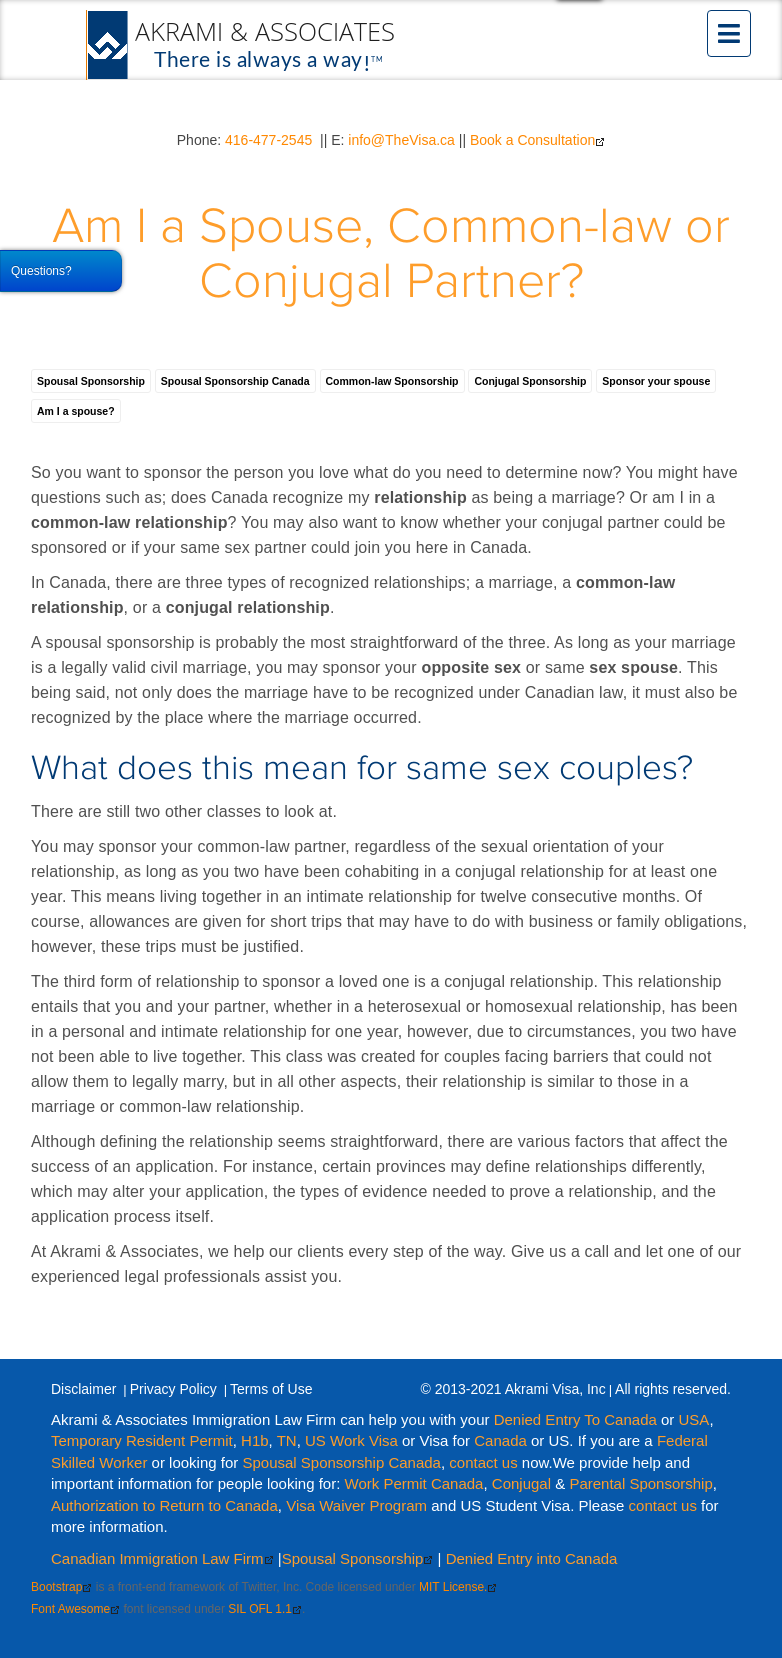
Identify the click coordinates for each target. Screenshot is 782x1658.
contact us (483, 1462)
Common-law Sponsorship (392, 381)
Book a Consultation (537, 140)
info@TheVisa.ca (401, 140)
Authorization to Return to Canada (164, 1505)
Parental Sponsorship (640, 1483)
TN (287, 1440)
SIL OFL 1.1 (265, 1609)
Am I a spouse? (76, 411)
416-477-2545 (268, 140)
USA (694, 1419)
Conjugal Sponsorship (530, 381)
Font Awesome (75, 1609)
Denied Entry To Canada (575, 1419)
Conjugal (523, 1483)
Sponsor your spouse (656, 381)
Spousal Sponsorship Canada (235, 381)
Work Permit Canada (414, 1483)
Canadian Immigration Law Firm (162, 1558)
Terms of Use (271, 1389)
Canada (500, 1440)
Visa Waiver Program (356, 1505)
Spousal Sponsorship (91, 381)
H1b (255, 1440)
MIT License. (458, 1587)
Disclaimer (83, 1389)
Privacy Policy (173, 1389)
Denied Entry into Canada (532, 1558)
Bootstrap (61, 1587)
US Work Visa (351, 1440)
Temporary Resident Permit (142, 1440)
